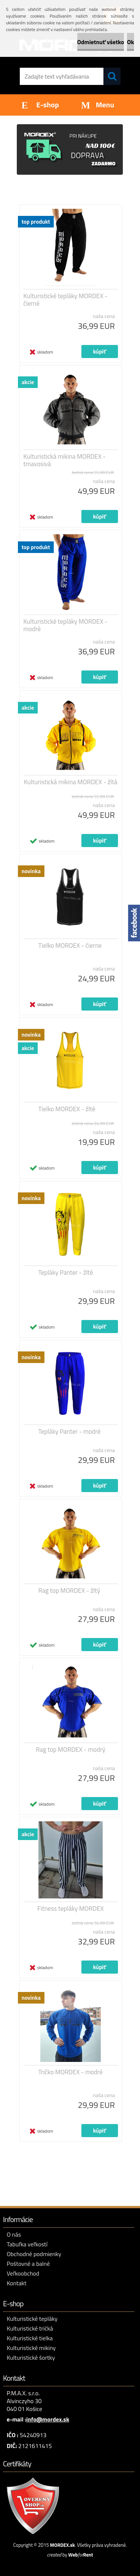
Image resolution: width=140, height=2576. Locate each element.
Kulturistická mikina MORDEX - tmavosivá (65, 460)
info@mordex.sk (47, 2419)
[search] (112, 76)
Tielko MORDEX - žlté (67, 1109)
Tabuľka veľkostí (27, 2244)
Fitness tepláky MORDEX (70, 1908)
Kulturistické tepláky (32, 2319)
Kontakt (17, 2283)
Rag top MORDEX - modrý (70, 1749)
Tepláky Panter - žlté (65, 1272)
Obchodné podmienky (34, 2254)
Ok (130, 41)
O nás (14, 2234)
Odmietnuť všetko (100, 41)
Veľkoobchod (23, 2273)
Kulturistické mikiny (31, 2348)
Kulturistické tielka (30, 2338)
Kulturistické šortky (31, 2357)
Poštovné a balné (28, 2264)
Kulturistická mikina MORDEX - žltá (70, 782)
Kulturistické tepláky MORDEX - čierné (66, 299)
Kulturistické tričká (30, 2328)
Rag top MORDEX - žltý (69, 1590)
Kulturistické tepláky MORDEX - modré (66, 625)
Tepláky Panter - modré (69, 1431)
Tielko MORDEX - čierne (70, 945)
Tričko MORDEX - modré (70, 2072)
